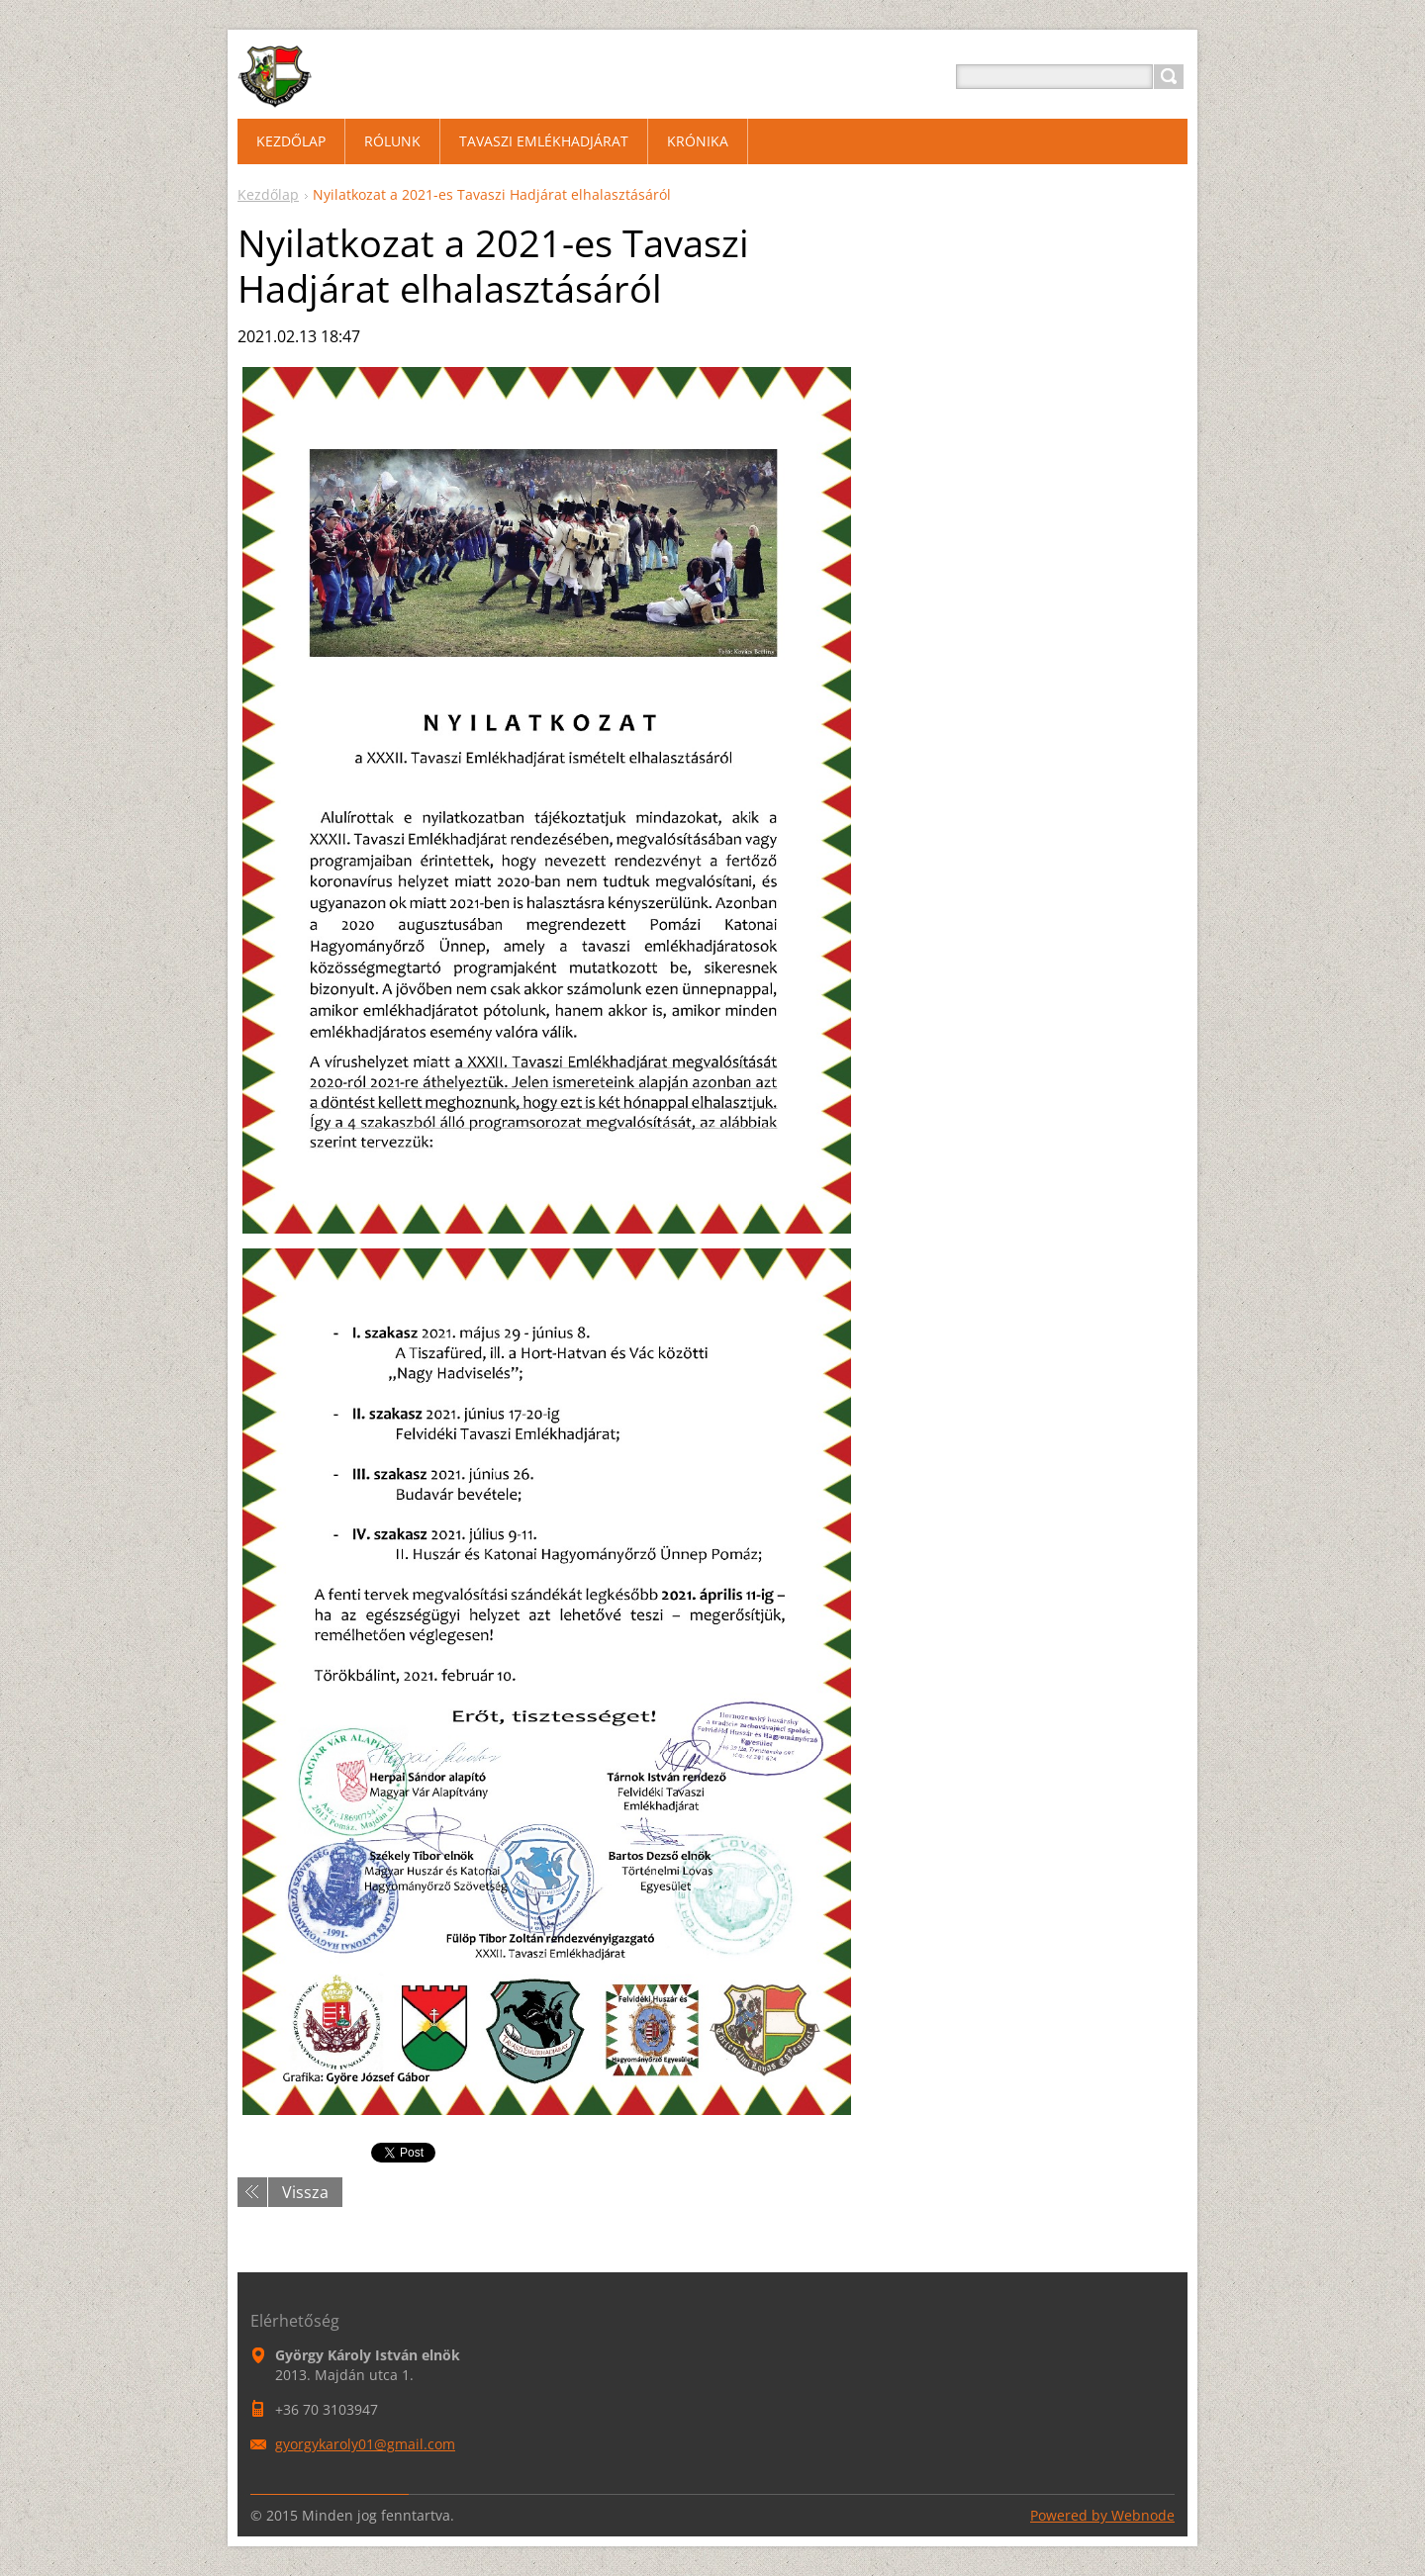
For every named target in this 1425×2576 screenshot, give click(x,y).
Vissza (305, 2192)
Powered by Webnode (1102, 2515)
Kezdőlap (268, 194)
